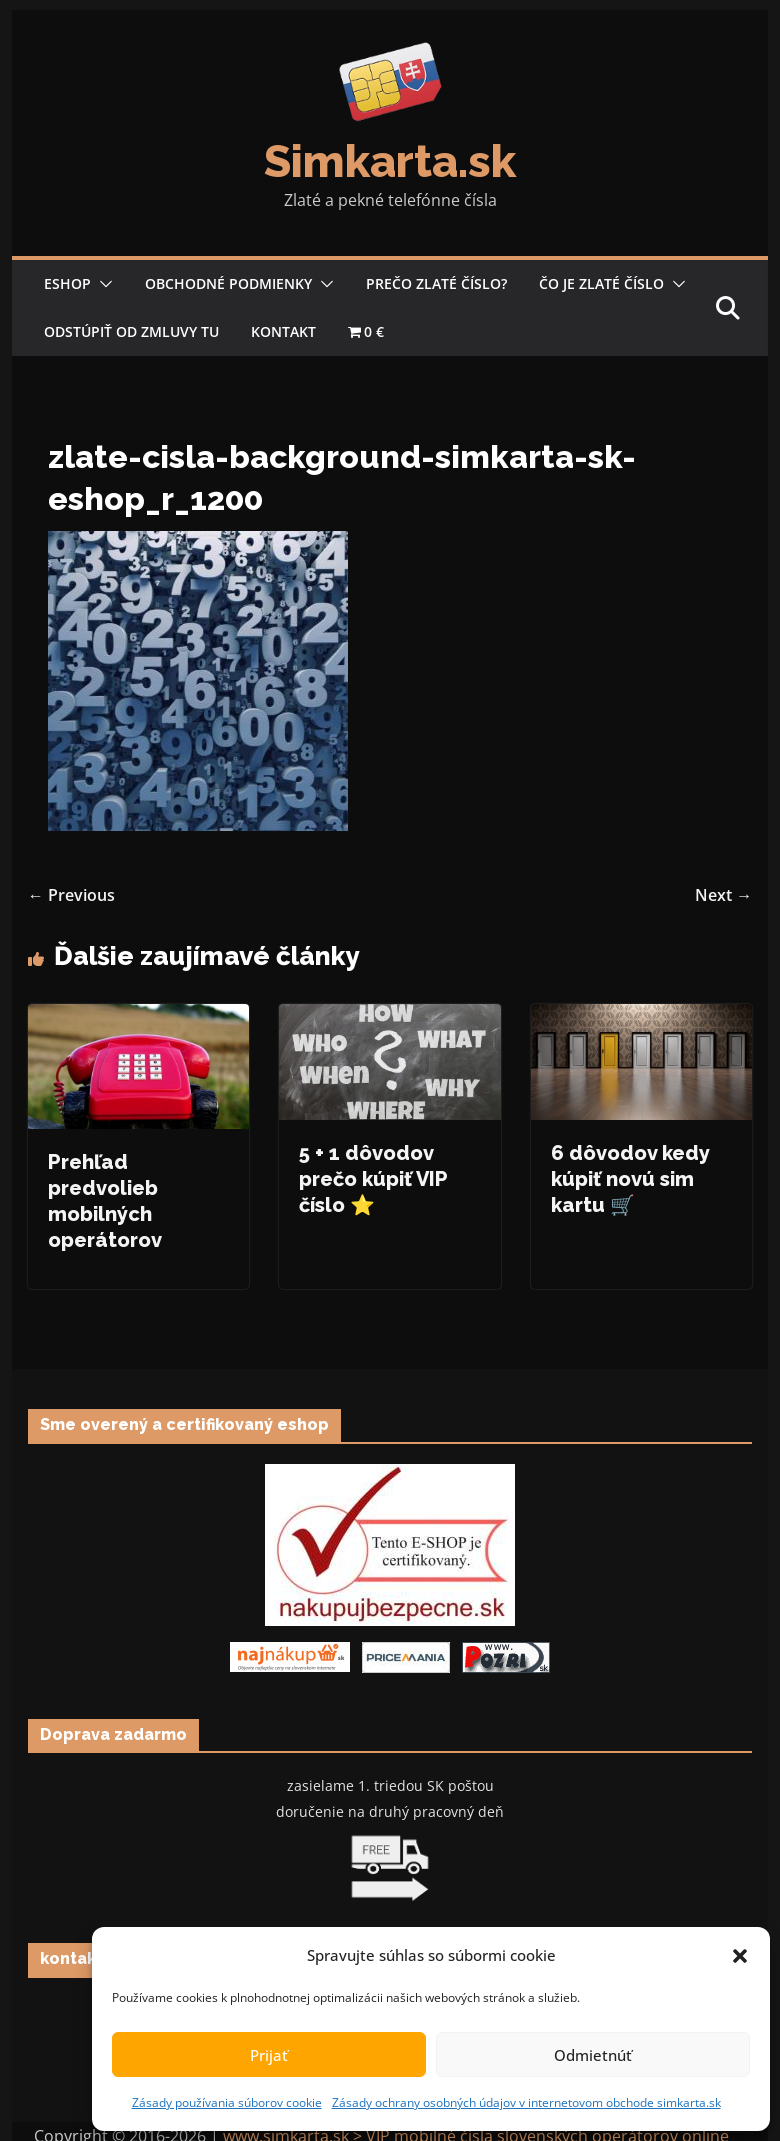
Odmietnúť (593, 2055)
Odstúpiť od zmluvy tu (131, 331)
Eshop (67, 283)
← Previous (71, 895)
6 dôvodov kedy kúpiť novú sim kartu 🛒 (630, 1179)
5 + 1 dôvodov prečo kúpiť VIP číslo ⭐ (373, 1179)
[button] (740, 1956)
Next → (723, 895)
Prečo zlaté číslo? (436, 283)
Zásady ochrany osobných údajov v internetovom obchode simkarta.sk (526, 2102)
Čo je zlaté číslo (601, 283)
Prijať (269, 2055)
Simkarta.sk (390, 161)
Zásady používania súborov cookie (227, 2102)
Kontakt (283, 331)
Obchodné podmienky (228, 283)
